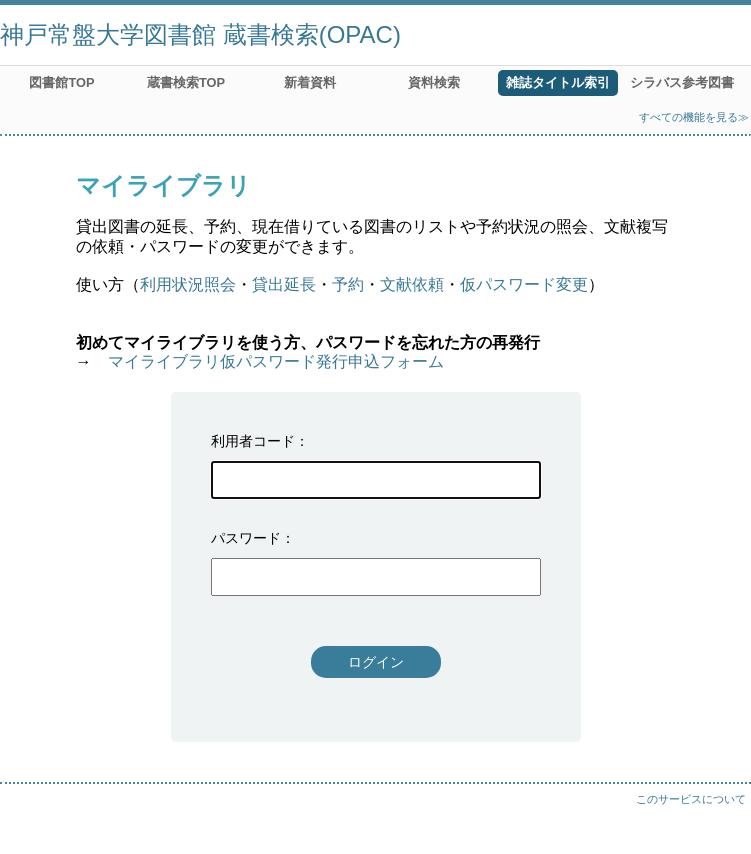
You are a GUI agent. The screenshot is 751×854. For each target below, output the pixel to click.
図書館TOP (61, 82)
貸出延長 (284, 284)
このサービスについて (691, 799)
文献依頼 (412, 284)
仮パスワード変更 (524, 284)
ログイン (376, 662)
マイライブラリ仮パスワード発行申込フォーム (276, 361)
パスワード (246, 538)
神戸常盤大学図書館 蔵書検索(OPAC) (200, 34)
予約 (348, 284)
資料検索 (434, 82)
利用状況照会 (188, 284)
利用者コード (253, 441)
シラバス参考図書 (682, 82)
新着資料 (310, 82)
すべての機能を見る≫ (694, 117)
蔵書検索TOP (186, 82)
